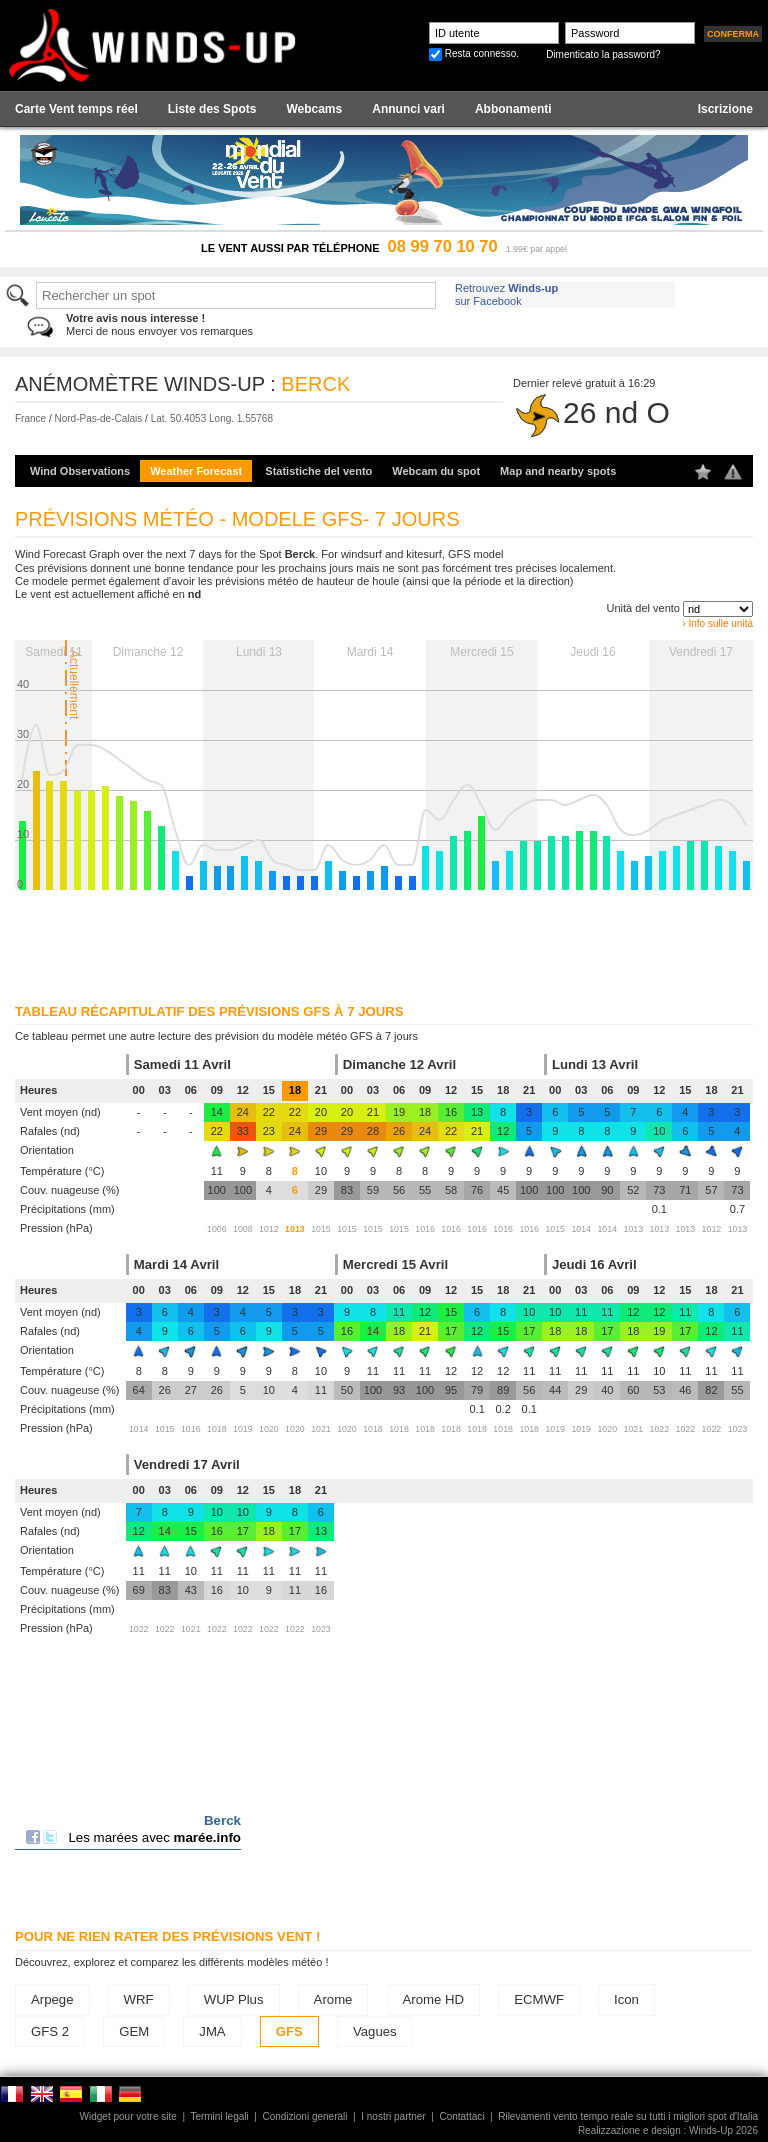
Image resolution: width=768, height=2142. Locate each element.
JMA (212, 2031)
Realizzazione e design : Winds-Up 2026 (668, 2130)
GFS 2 (50, 2031)
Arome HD (434, 1999)
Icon (626, 1999)
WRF (139, 1999)
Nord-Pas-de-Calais (98, 418)
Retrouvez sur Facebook (506, 294)
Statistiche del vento (318, 471)
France (30, 418)
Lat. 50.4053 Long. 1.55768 (212, 418)
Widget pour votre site (128, 2116)
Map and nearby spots (558, 471)
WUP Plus (234, 1999)
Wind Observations (80, 471)
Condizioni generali (304, 2116)
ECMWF (539, 1999)
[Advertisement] (384, 940)
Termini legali (219, 2116)
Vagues (375, 2031)
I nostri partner (393, 2116)
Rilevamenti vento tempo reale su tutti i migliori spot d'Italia (628, 2116)
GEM (134, 2031)
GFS (289, 2031)
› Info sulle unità (717, 623)
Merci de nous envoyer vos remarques (159, 324)
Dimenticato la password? (603, 54)
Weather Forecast (196, 471)
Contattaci (461, 2116)
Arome (333, 1999)
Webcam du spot (436, 471)
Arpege (52, 1999)
